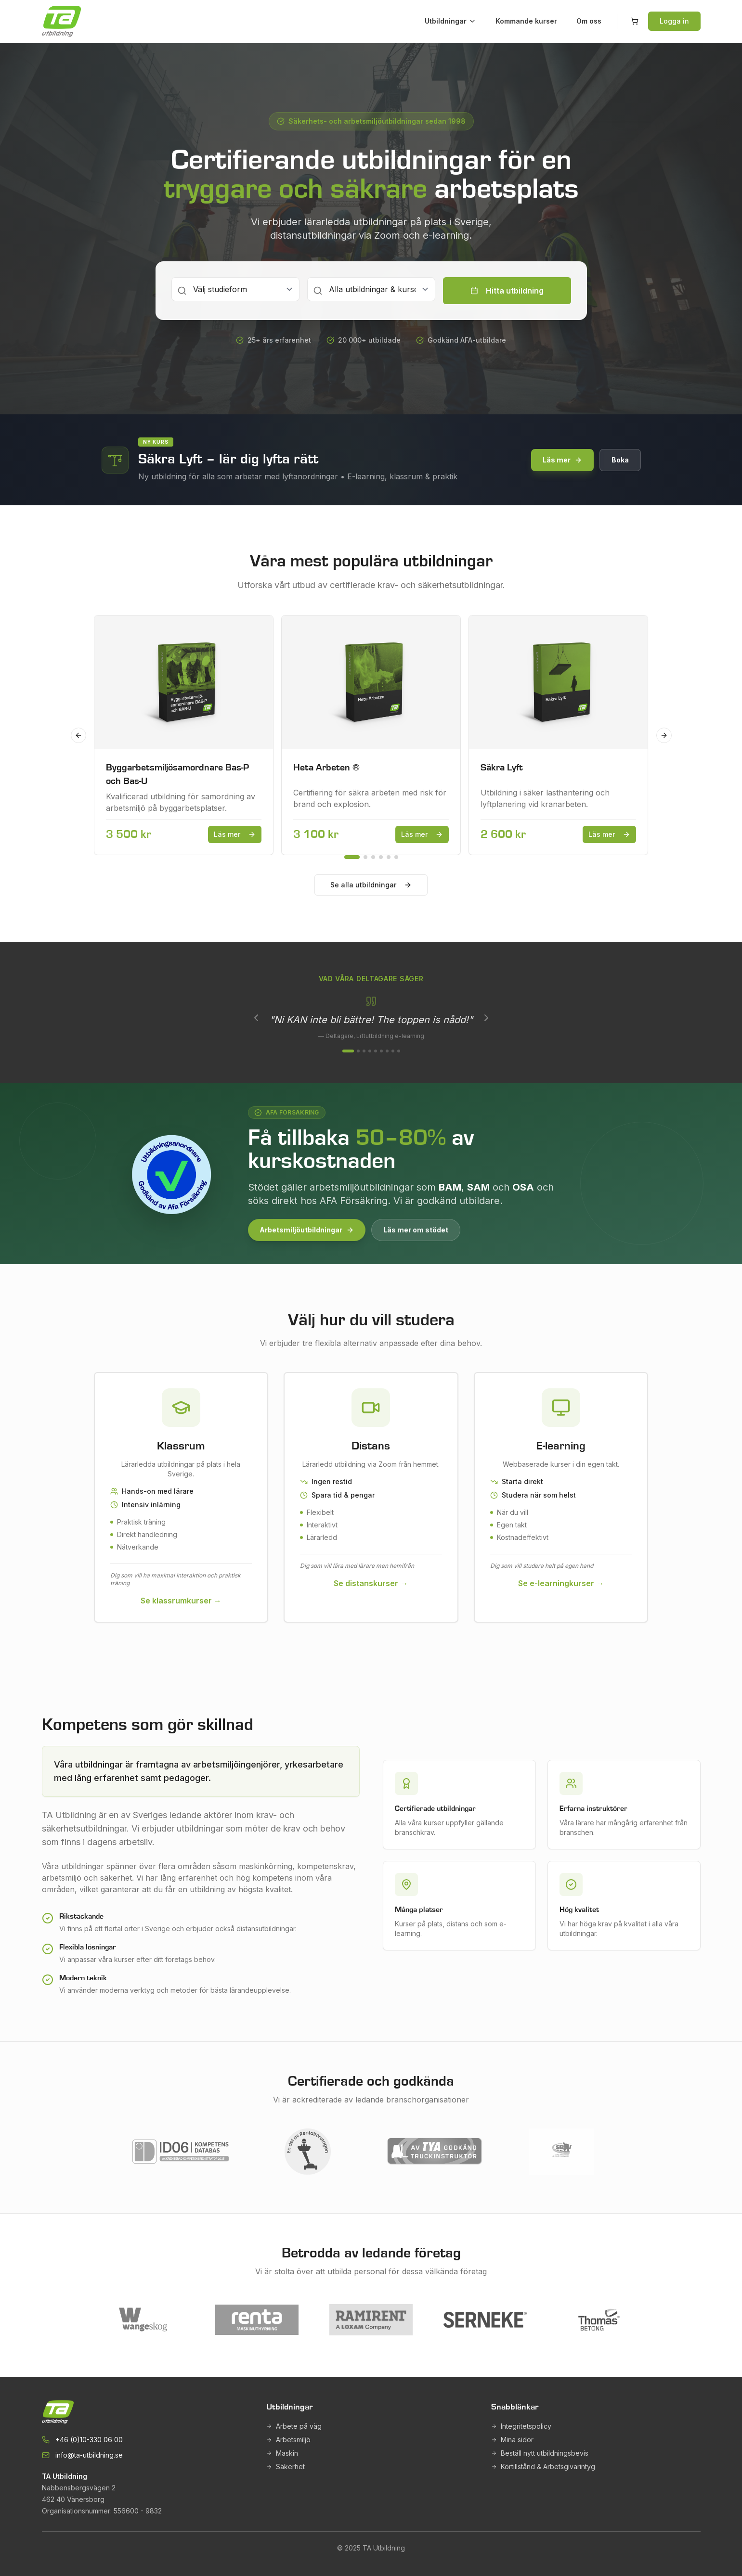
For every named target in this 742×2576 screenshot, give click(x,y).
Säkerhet (285, 2466)
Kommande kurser (526, 21)
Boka (620, 460)
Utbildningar (450, 21)
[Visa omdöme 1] (348, 1051)
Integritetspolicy (521, 2426)
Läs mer (562, 460)
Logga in (674, 21)
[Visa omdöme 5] (375, 1051)
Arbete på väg (294, 2426)
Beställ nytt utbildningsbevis (539, 2453)
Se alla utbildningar (371, 885)
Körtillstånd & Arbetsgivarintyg (543, 2466)
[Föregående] (256, 1018)
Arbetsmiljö (288, 2439)
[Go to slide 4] (381, 857)
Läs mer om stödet (415, 1230)
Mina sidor (512, 2439)
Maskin (282, 2453)
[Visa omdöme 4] (369, 1051)
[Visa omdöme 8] (392, 1051)
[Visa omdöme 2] (358, 1051)
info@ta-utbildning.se (89, 2455)
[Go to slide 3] (373, 857)
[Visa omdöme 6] (381, 1051)
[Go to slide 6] (396, 857)
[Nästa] (486, 1018)
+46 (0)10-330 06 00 (89, 2439)
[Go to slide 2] (365, 857)
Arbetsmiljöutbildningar (307, 1230)
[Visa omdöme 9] (398, 1051)
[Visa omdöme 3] (364, 1051)
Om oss (588, 21)
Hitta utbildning (507, 290)
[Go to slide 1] (352, 857)
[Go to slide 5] (389, 857)
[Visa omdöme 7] (387, 1051)
